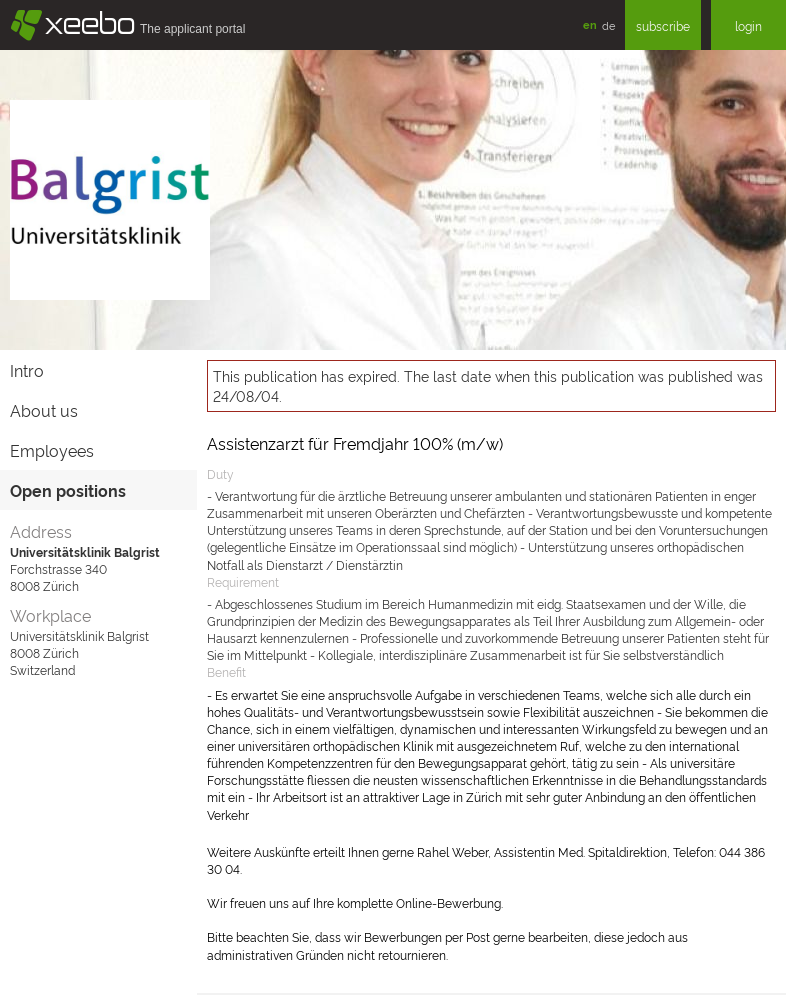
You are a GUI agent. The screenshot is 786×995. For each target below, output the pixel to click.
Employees (52, 450)
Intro (27, 370)
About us (44, 410)
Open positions (68, 490)
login (748, 25)
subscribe (663, 25)
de (608, 25)
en (590, 24)
